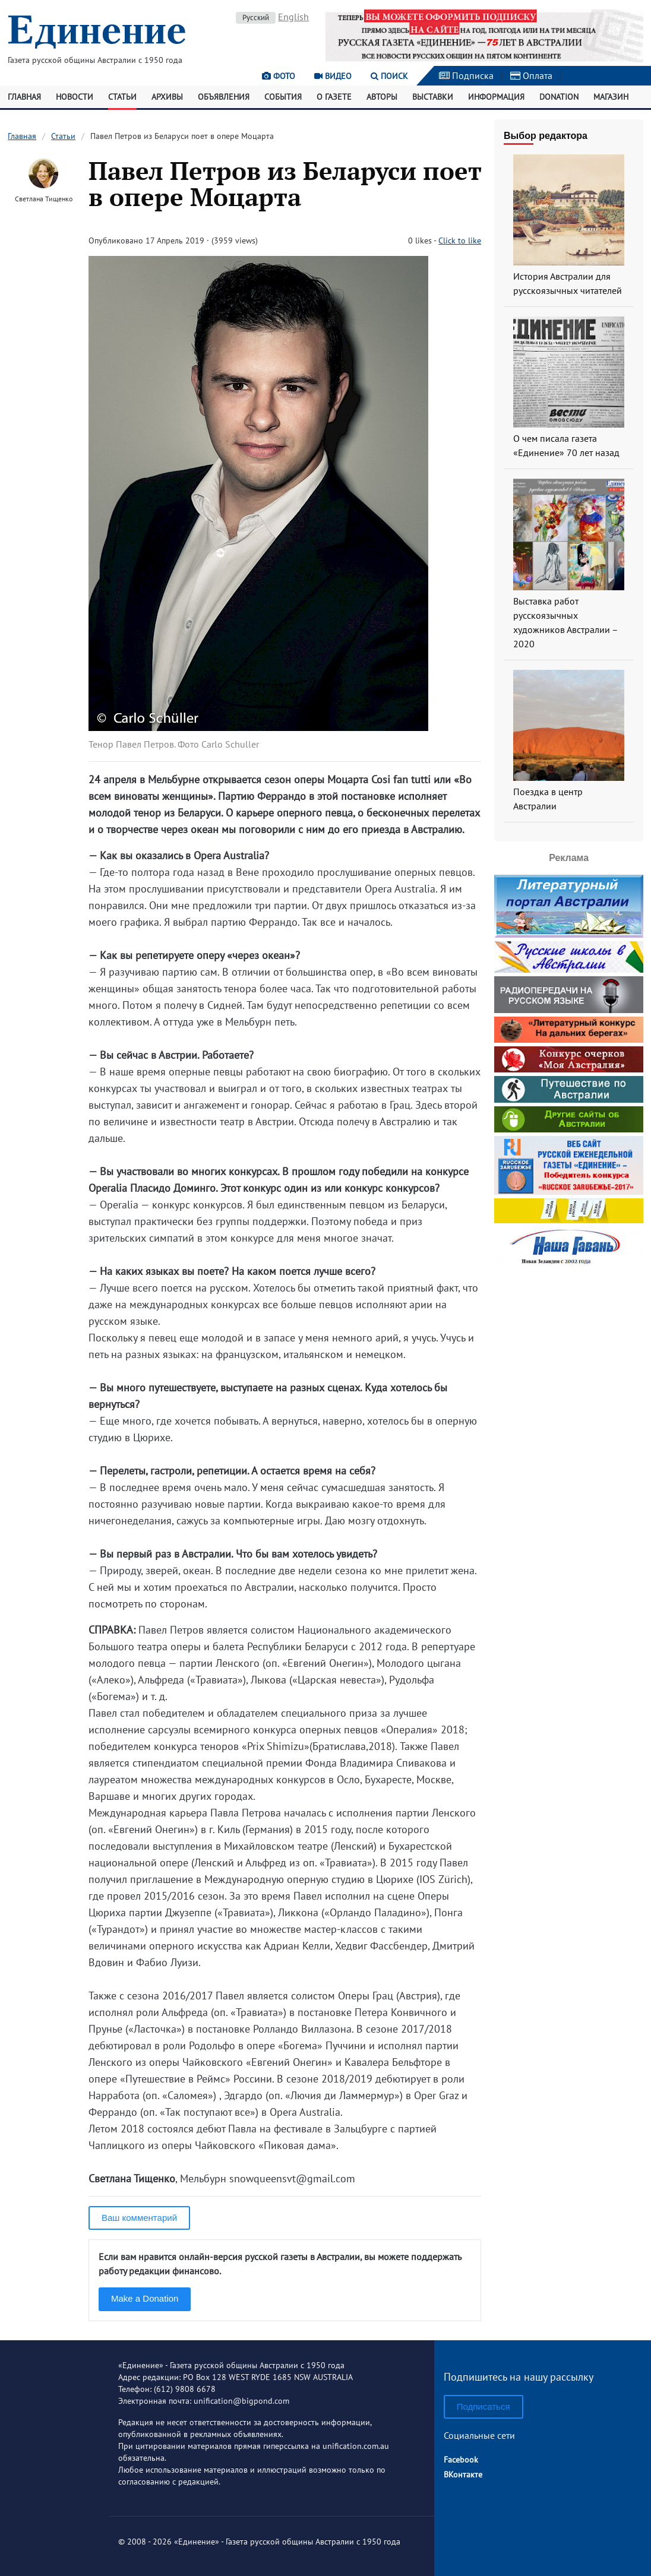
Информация (496, 96)
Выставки (432, 96)
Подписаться (483, 2406)
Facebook (461, 2459)
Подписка (466, 75)
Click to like (459, 240)
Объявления (223, 96)
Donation (559, 96)
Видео (333, 76)
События (283, 96)
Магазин (610, 96)
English (293, 17)
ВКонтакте (463, 2474)
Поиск (389, 76)
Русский (255, 17)
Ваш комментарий (139, 2218)
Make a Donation (144, 2298)
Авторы (381, 96)
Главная (24, 96)
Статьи (122, 96)
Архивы (167, 96)
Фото (278, 76)
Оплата (531, 75)
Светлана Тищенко (43, 198)
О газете (334, 96)
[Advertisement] (569, 1345)
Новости (74, 96)
